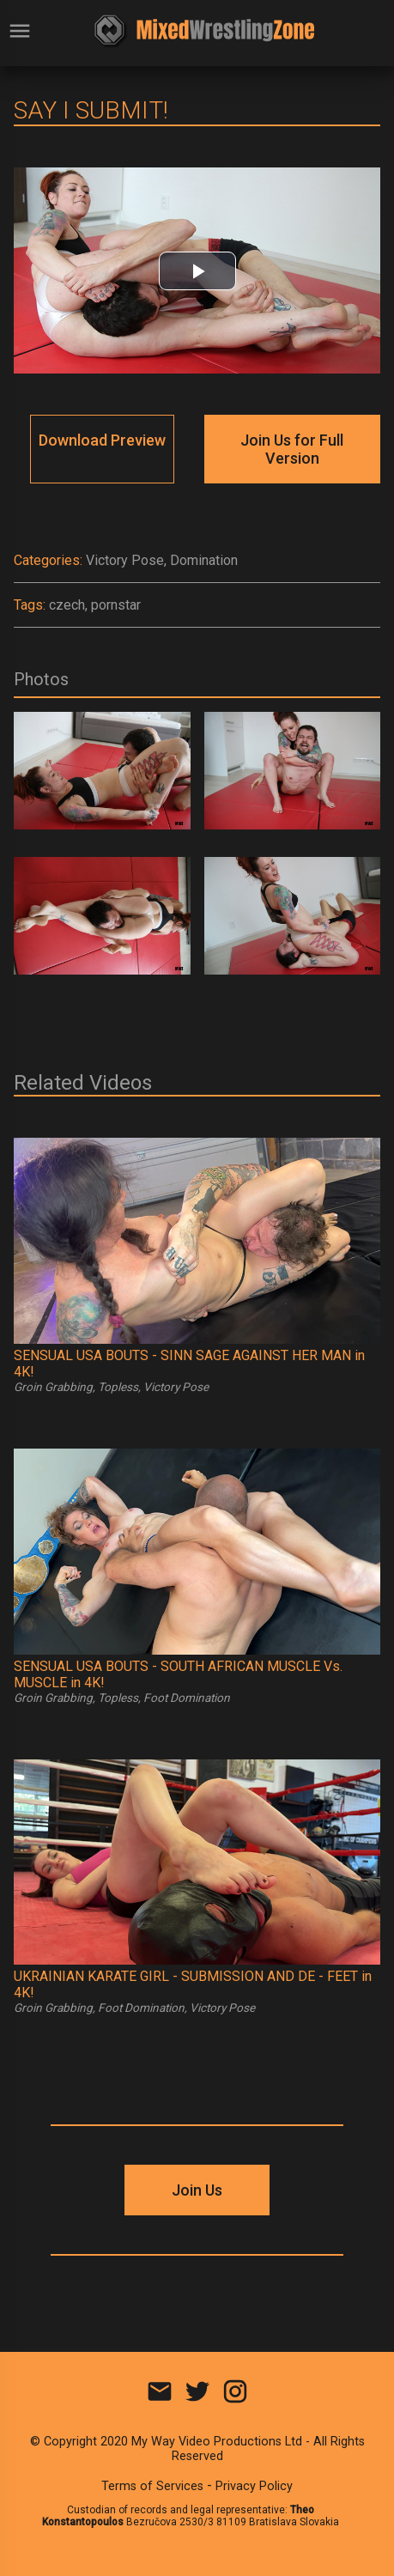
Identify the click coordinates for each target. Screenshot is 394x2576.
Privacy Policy (254, 2486)
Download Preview (102, 440)
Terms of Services (152, 2486)
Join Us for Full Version (291, 449)
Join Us (197, 2190)
